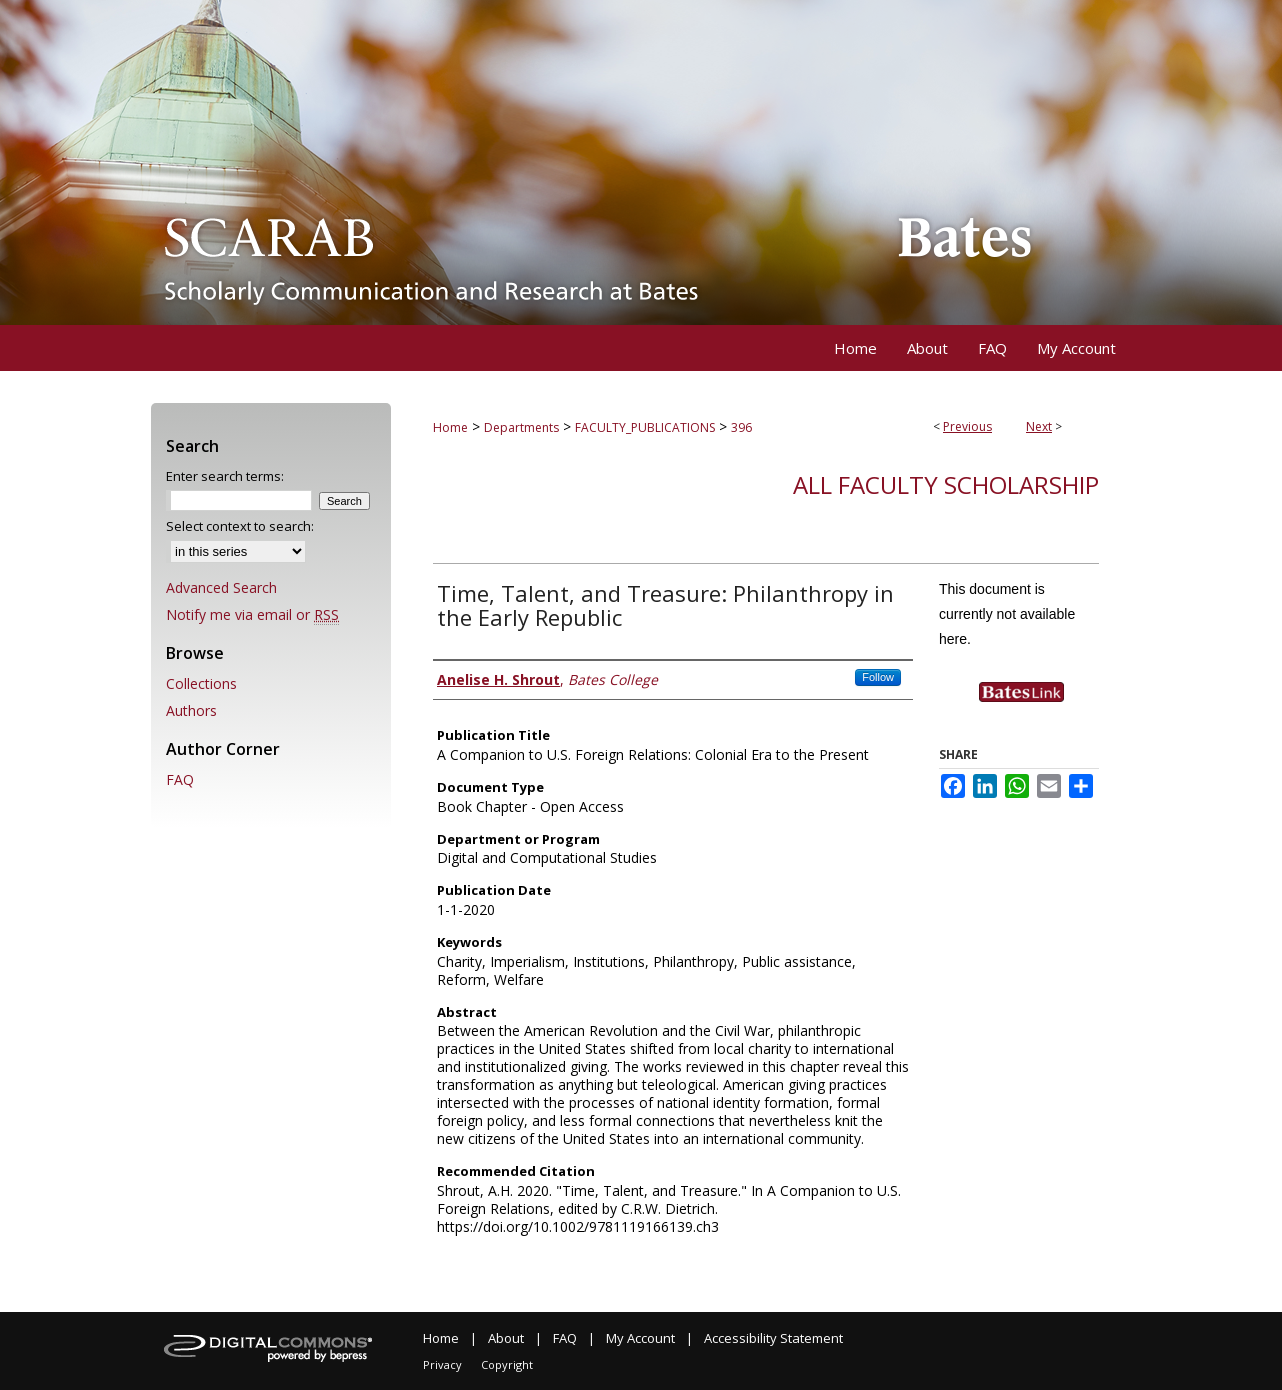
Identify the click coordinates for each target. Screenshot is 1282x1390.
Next (1039, 426)
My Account (640, 1338)
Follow (878, 677)
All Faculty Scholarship (946, 484)
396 (741, 427)
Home (450, 427)
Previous (967, 426)
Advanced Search (221, 587)
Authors (191, 710)
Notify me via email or (252, 614)
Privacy (442, 1364)
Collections (201, 683)
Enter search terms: (225, 476)
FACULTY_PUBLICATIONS (645, 427)
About (506, 1338)
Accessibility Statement (773, 1338)
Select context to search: (240, 526)
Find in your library (1039, 710)
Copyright (507, 1364)
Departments (521, 427)
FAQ (180, 779)
